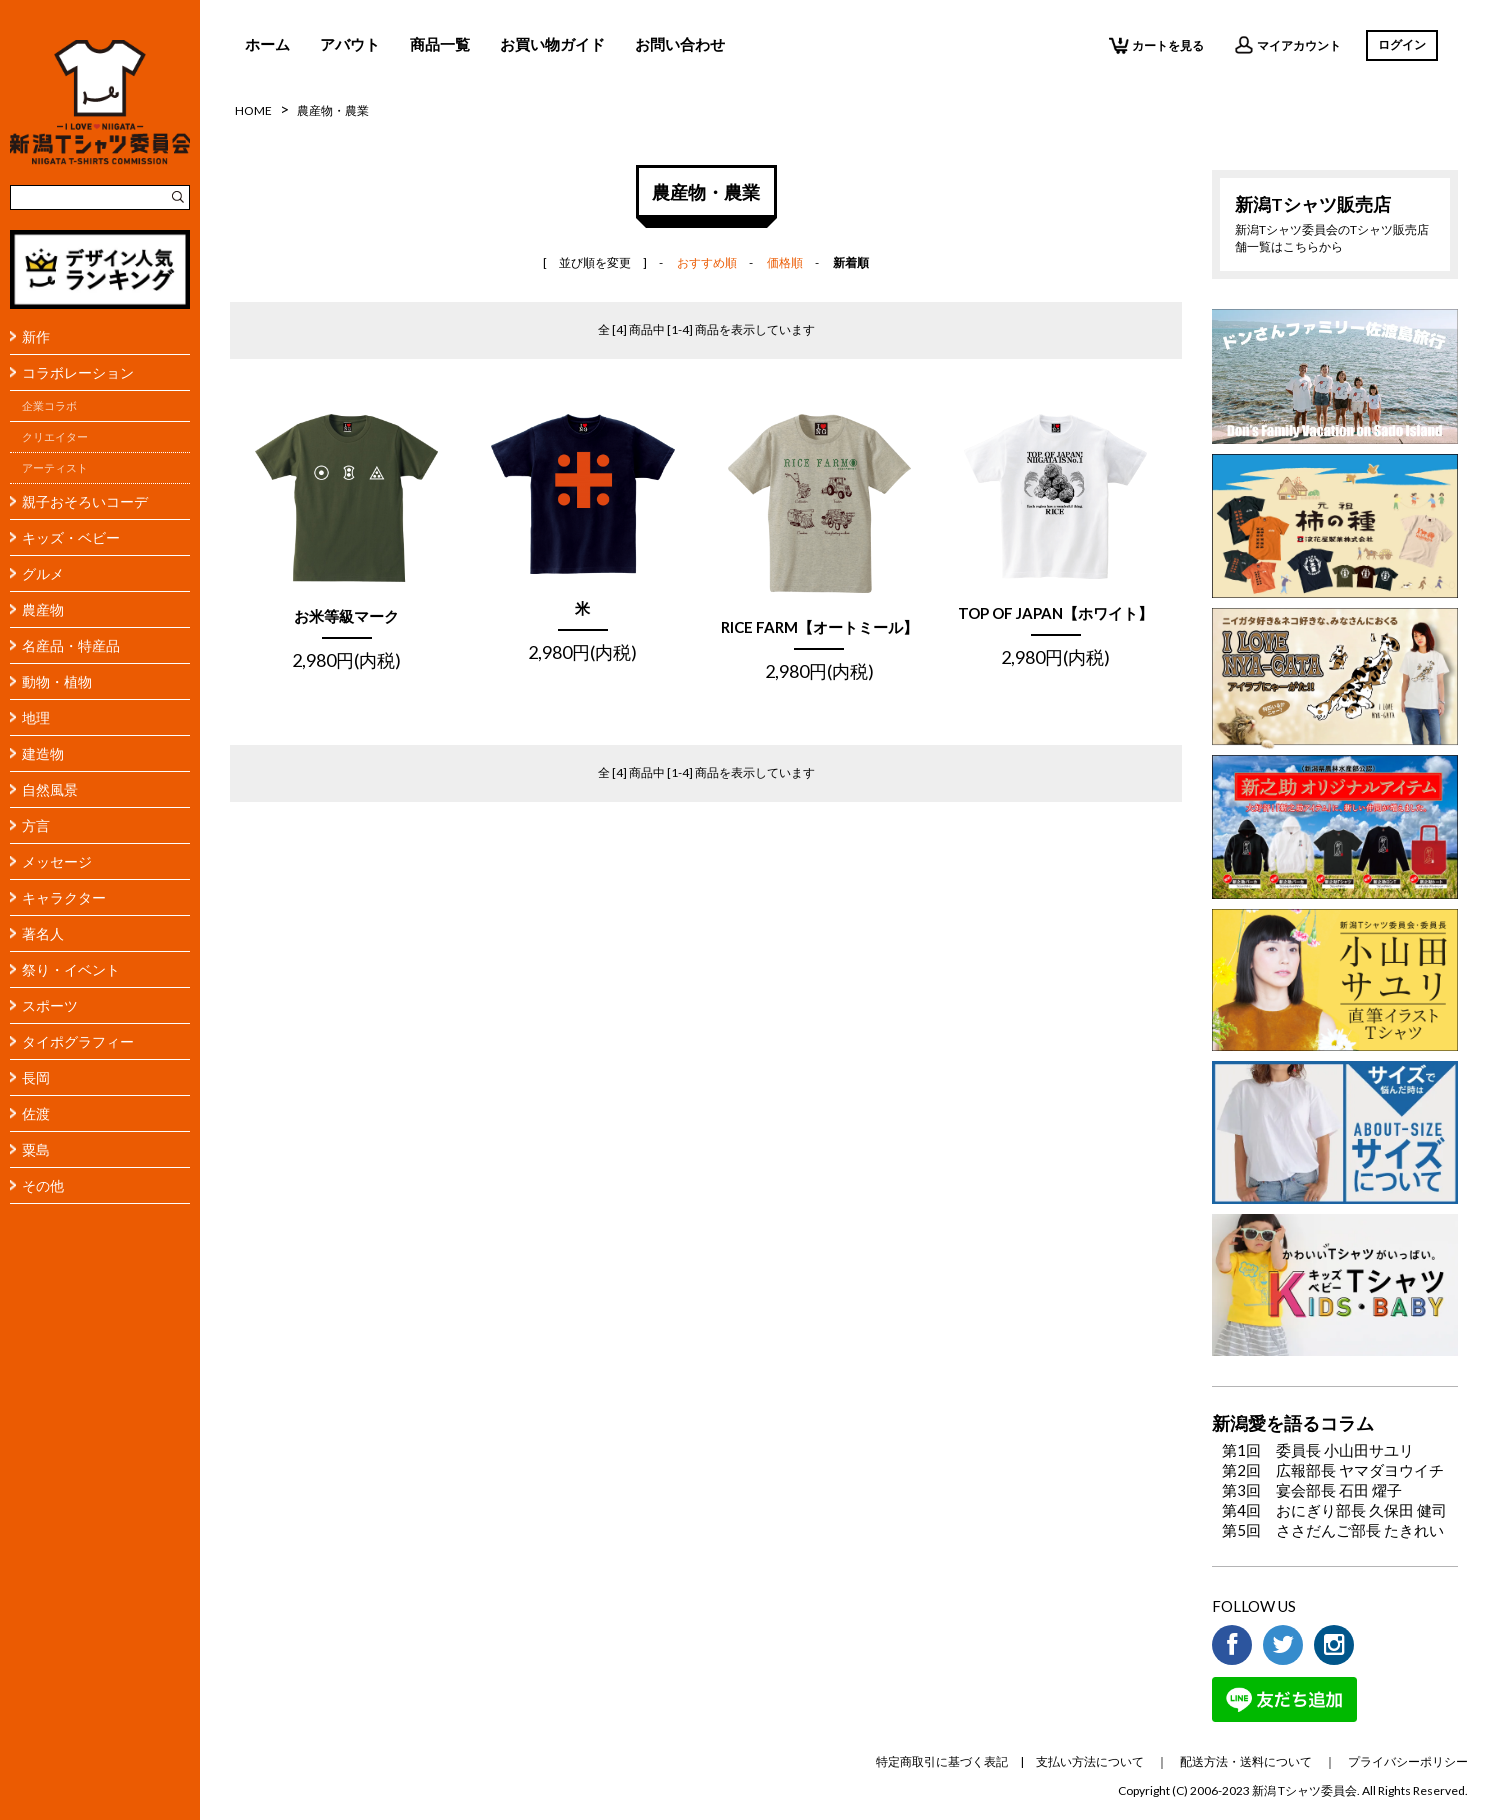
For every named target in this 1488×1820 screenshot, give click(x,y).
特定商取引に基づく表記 (942, 1761)
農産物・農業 (333, 110)
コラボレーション (78, 372)
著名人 (43, 933)
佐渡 (36, 1113)
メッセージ (57, 861)
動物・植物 (57, 681)
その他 (43, 1185)
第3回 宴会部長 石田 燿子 (1312, 1490)
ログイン (1402, 44)
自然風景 (50, 789)
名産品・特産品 (71, 645)
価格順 (785, 262)
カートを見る (1156, 45)
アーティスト (55, 468)
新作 (36, 336)
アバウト (350, 44)
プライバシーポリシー (1408, 1761)
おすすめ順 (707, 262)
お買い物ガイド (552, 44)
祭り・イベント (71, 969)
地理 (36, 717)
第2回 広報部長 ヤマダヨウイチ (1333, 1470)
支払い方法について (1090, 1761)
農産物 (43, 609)
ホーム (267, 44)
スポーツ (50, 1005)
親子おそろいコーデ (85, 501)
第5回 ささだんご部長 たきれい (1333, 1530)
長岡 (36, 1077)
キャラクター (64, 897)
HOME (253, 110)
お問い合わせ (680, 44)
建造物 (43, 753)
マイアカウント (1287, 45)
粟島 (36, 1149)
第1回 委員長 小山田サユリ (1318, 1450)
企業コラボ (49, 406)
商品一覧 (440, 44)
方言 (36, 825)
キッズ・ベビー (71, 537)
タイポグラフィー (78, 1041)
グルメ (43, 573)
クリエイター (55, 437)
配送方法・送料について (1246, 1761)
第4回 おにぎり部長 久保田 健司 (1334, 1510)
